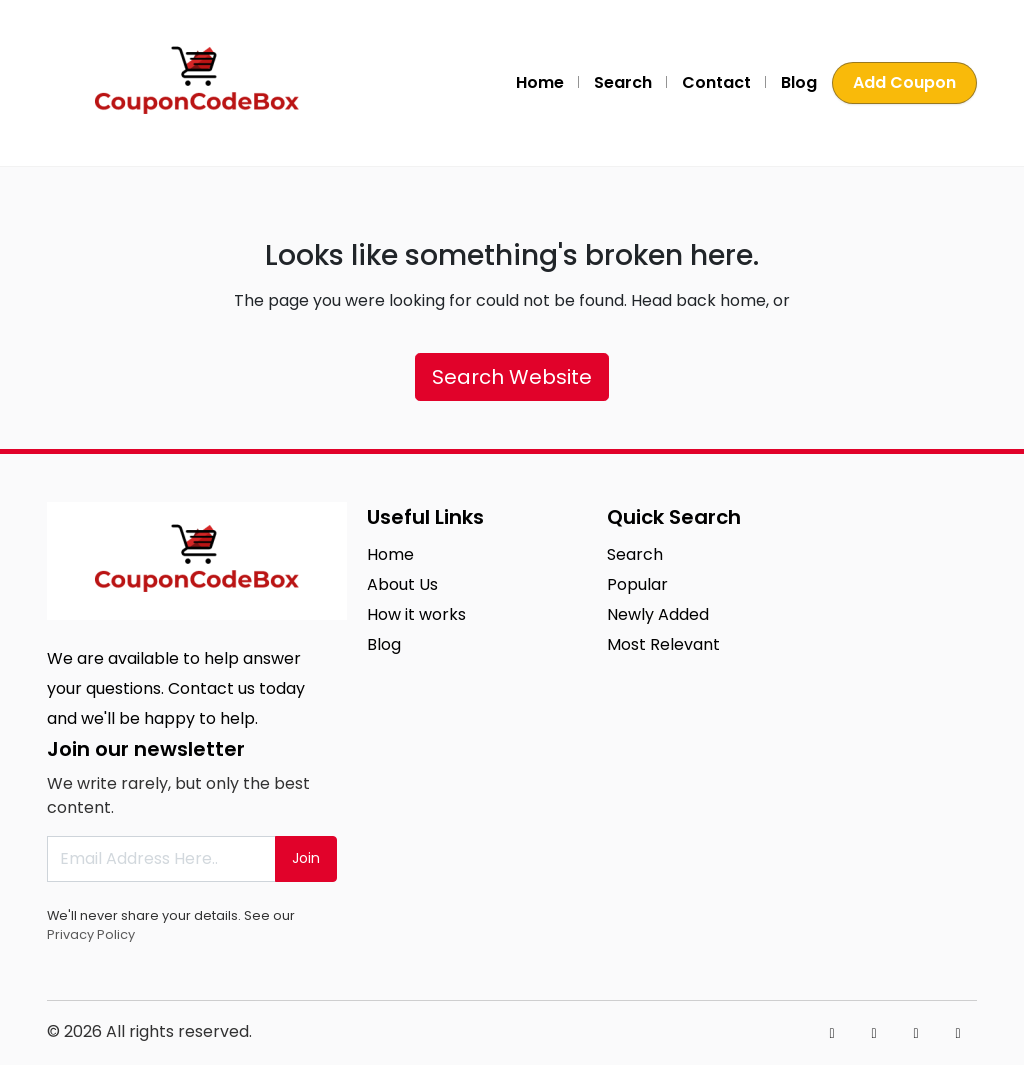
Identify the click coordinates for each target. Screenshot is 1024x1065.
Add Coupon (904, 82)
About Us (402, 584)
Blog (799, 82)
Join (306, 858)
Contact (716, 82)
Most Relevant (663, 644)
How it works (416, 614)
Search (623, 82)
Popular (637, 584)
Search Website (512, 377)
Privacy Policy (91, 934)
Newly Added (658, 614)
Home (540, 82)
